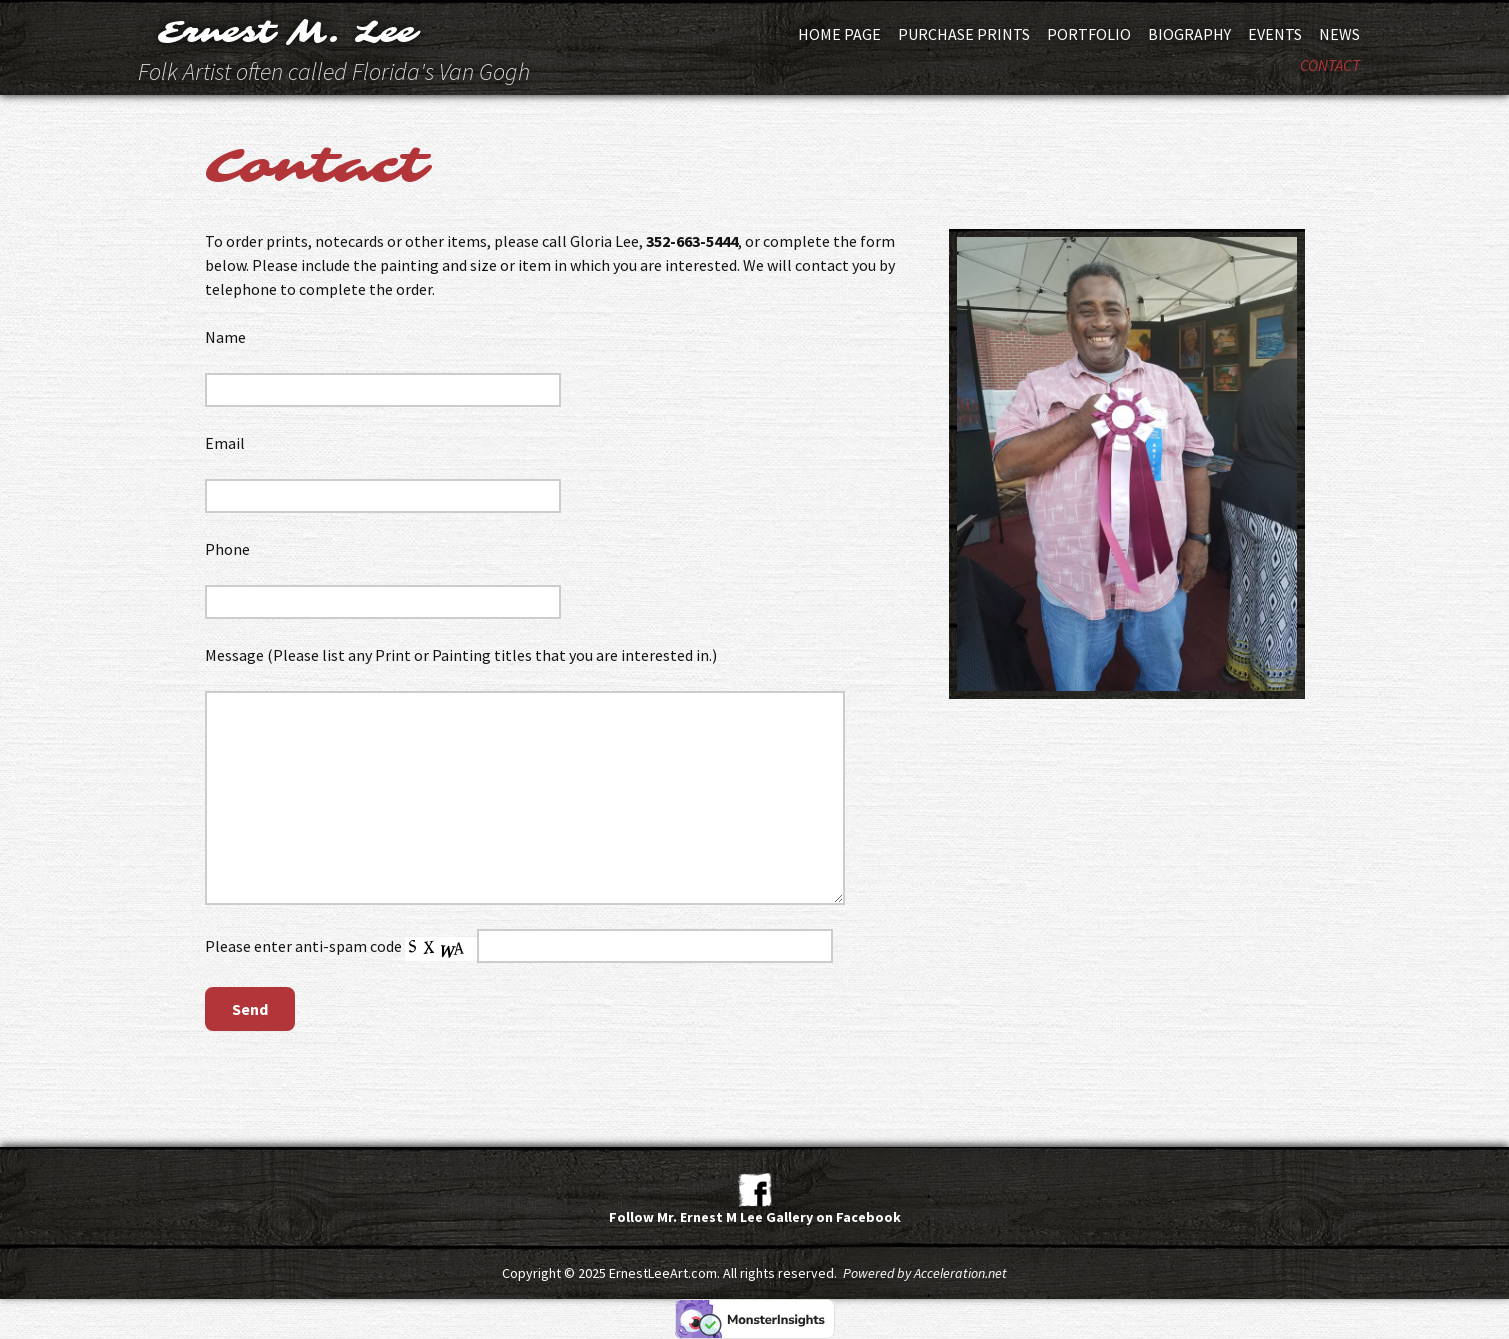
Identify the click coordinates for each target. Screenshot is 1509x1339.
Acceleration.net (960, 1273)
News (1339, 34)
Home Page (839, 34)
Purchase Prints (964, 34)
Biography (1189, 34)
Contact (1330, 65)
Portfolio (1089, 34)
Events (1275, 34)
